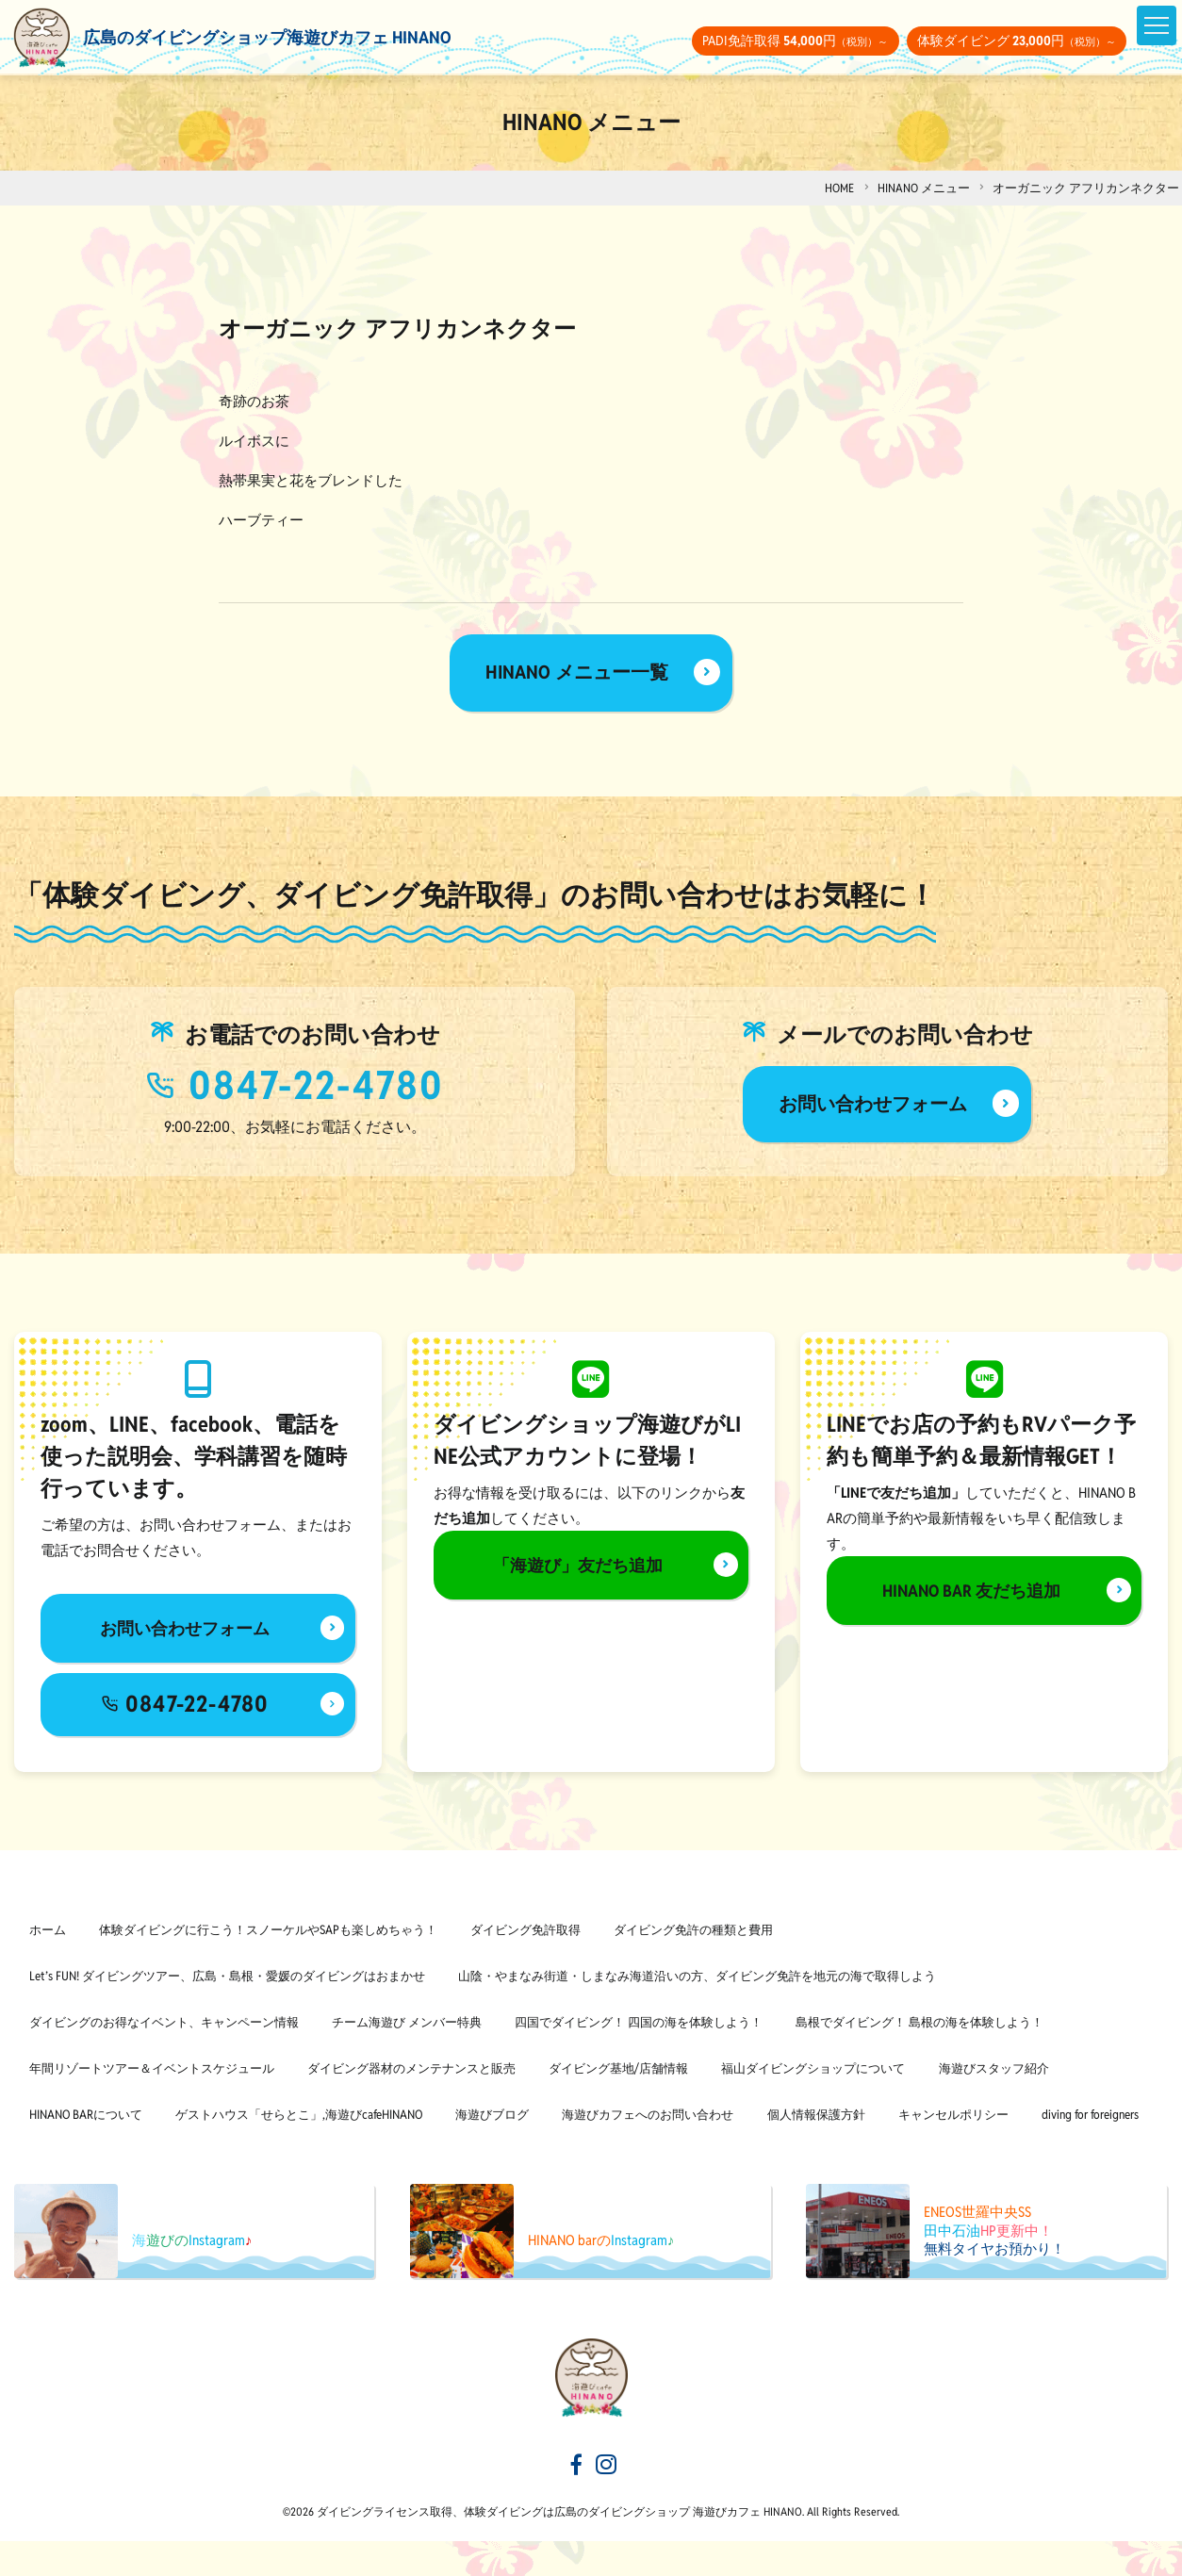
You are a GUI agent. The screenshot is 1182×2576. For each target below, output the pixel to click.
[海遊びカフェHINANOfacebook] (575, 2502)
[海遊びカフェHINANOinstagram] (607, 2502)
